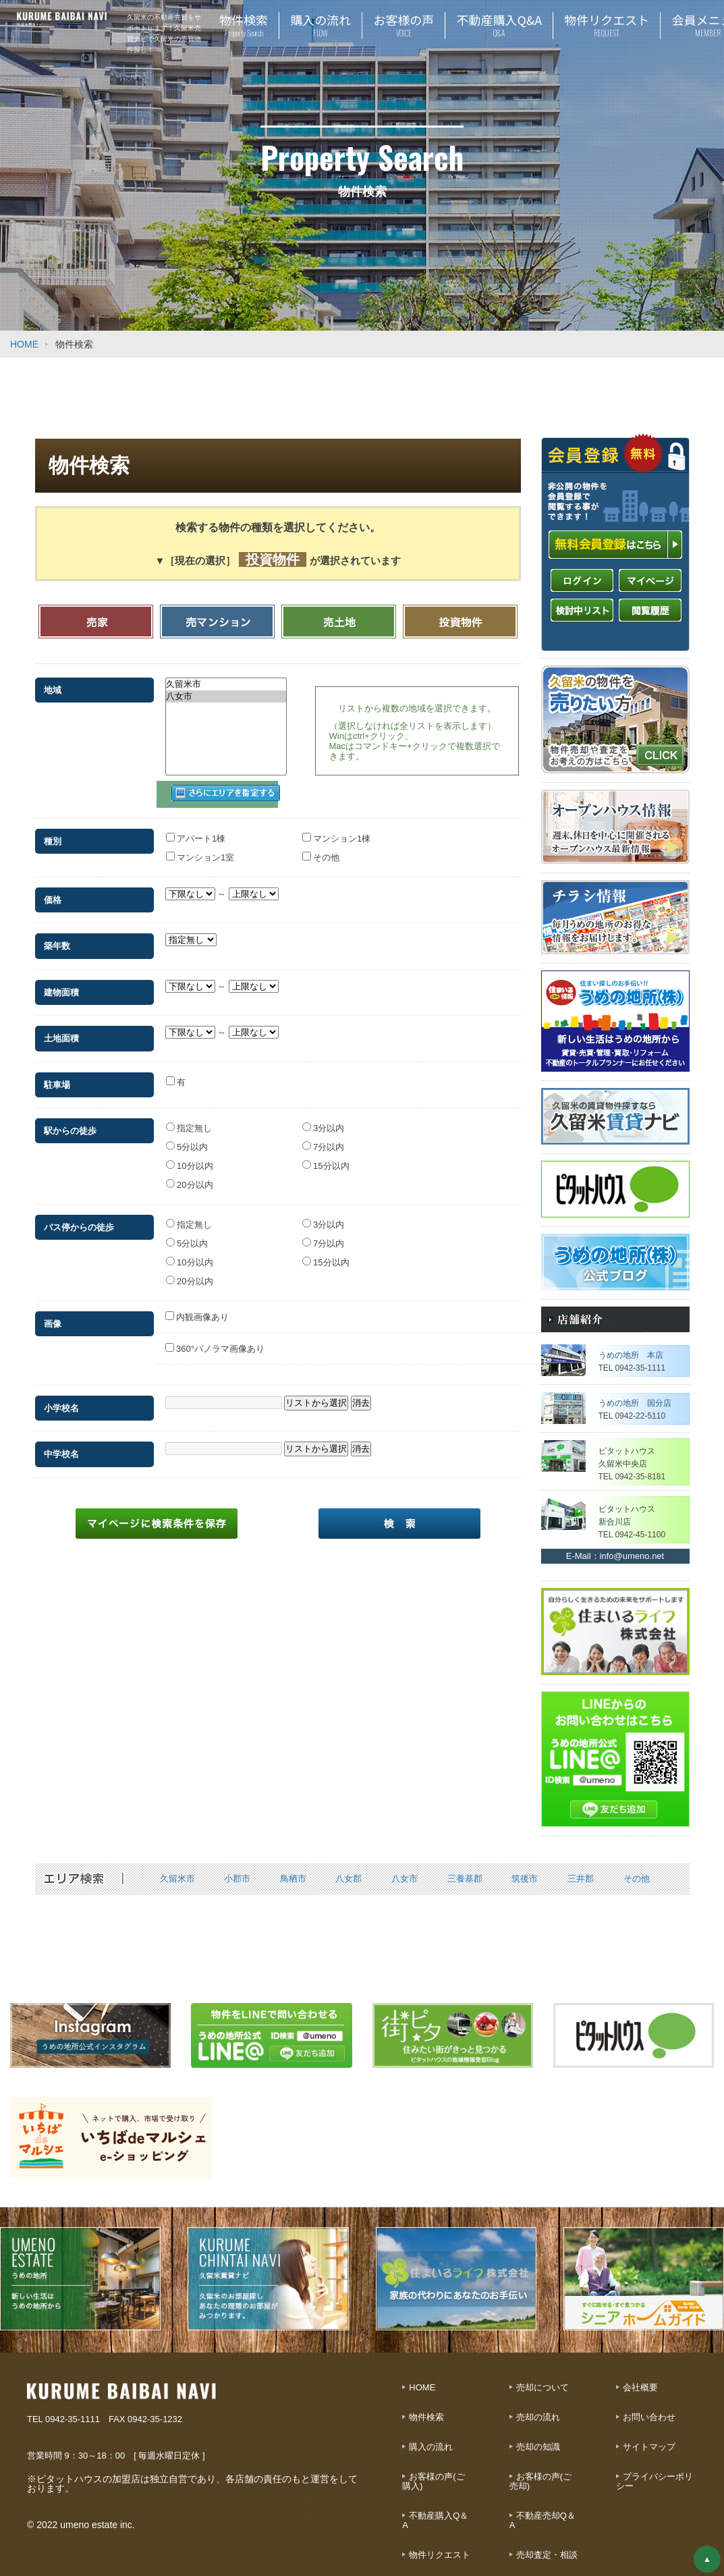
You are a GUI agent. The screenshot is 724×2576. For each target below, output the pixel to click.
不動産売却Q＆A (542, 2520)
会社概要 (640, 2387)
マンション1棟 (336, 829)
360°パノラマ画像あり (215, 1340)
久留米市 (226, 684)
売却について (542, 2387)
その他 (321, 848)
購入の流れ (431, 2447)
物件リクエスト (439, 2555)
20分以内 (189, 1175)
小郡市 (237, 1878)
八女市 (226, 696)
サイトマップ (649, 2447)
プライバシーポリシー (654, 2481)
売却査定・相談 (547, 2555)
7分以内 (323, 1137)
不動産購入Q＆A (435, 2520)
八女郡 (348, 1878)
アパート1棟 (196, 829)
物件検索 (426, 2417)
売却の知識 (538, 2447)
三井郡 (580, 1878)
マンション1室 (200, 848)
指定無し (189, 1119)
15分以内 (326, 1156)
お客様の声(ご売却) (540, 2481)
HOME (24, 344)
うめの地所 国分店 (634, 1403)
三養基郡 (464, 1878)
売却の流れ (538, 2417)
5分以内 (187, 1137)
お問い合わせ (649, 2417)
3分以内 (323, 1119)
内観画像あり (197, 1308)
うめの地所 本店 (630, 1355)
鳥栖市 (293, 1878)
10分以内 (189, 1156)
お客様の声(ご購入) (433, 2481)
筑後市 (524, 1878)
